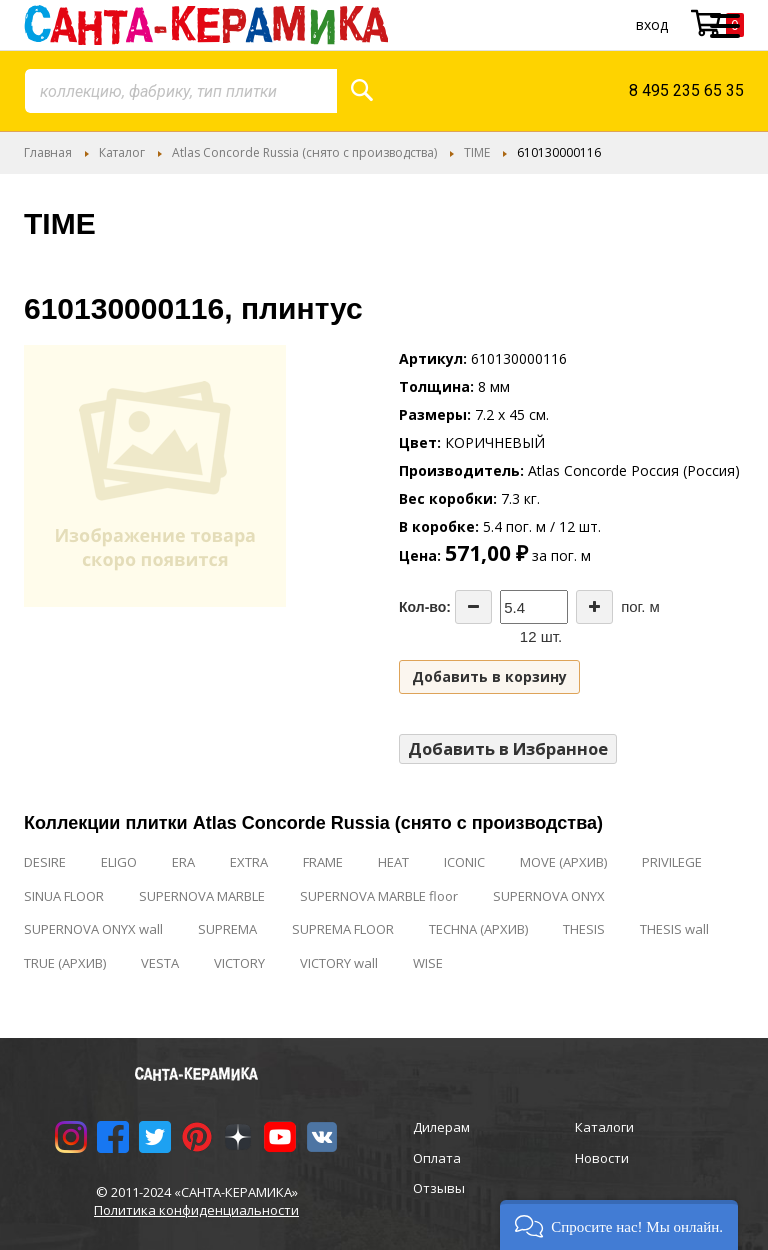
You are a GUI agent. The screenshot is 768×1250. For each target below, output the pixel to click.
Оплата (437, 1158)
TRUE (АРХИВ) (65, 963)
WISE (428, 963)
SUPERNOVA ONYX (549, 896)
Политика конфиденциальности (196, 1210)
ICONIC (464, 862)
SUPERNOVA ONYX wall (93, 929)
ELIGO (119, 862)
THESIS (584, 929)
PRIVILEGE (672, 862)
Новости (602, 1158)
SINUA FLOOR (64, 896)
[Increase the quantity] (594, 607)
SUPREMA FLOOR (343, 929)
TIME (477, 152)
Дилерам (441, 1127)
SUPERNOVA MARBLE (202, 896)
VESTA (160, 963)
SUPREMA (227, 929)
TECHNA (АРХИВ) (478, 929)
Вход (652, 24)
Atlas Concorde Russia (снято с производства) (304, 152)
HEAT (393, 862)
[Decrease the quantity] (473, 607)
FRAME (323, 862)
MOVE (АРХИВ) (563, 862)
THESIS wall (674, 929)
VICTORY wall (339, 963)
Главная (48, 152)
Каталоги (604, 1127)
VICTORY (239, 963)
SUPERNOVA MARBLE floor (379, 896)
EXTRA (249, 862)
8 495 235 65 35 (686, 90)
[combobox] (181, 91)
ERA (183, 862)
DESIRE (45, 862)
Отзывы (439, 1188)
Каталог (122, 152)
